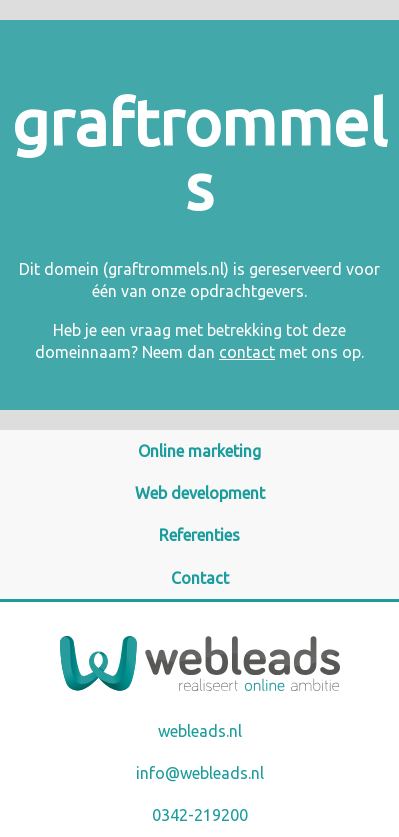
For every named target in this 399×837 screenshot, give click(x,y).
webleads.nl (200, 731)
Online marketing (199, 451)
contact (247, 352)
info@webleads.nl (200, 773)
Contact (200, 578)
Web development (200, 493)
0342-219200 (200, 815)
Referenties (199, 535)
